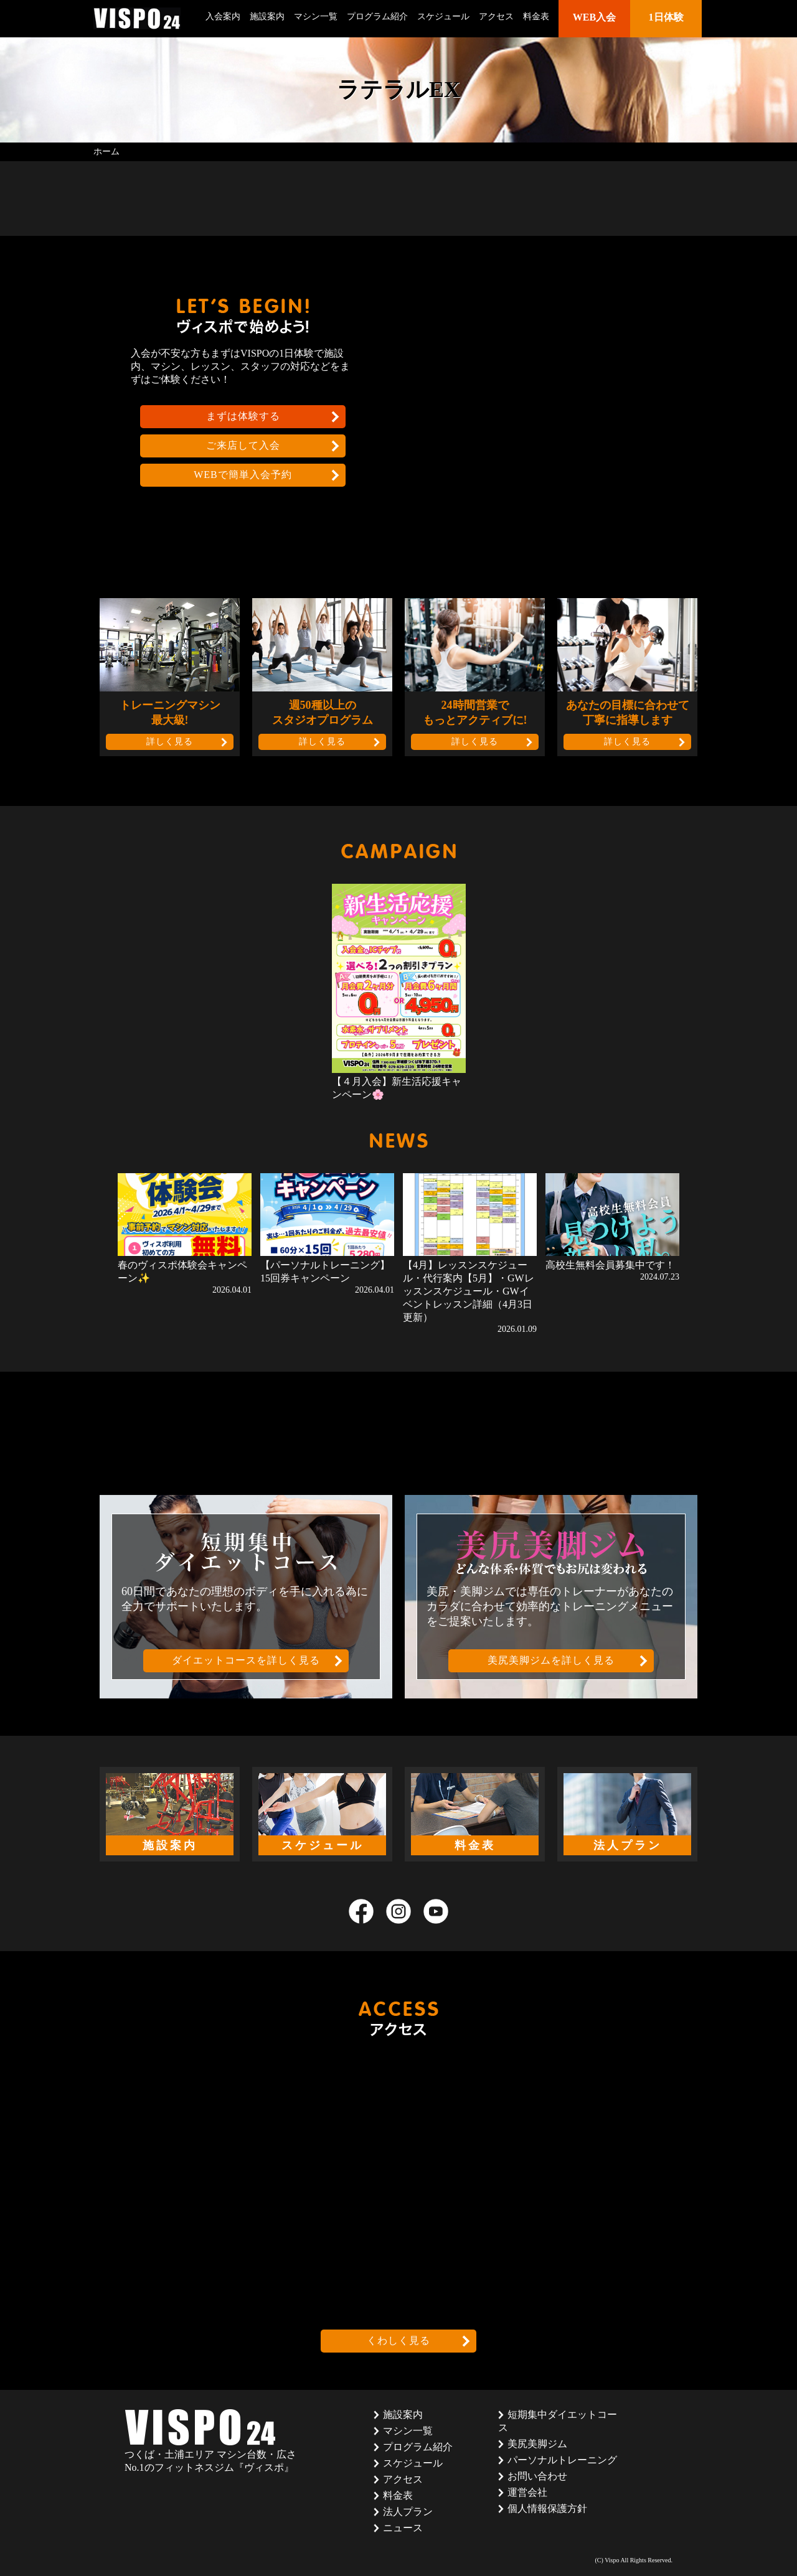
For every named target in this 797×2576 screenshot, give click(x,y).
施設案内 (267, 16)
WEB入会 (594, 17)
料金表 (536, 16)
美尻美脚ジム (537, 2443)
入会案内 (222, 16)
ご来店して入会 (243, 445)
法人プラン (408, 2511)
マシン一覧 (315, 16)
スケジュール (443, 16)
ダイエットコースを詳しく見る (246, 1660)
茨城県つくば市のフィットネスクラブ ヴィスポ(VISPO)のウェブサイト (137, 18)
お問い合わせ (537, 2476)
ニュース (403, 2527)
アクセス (496, 16)
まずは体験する (243, 416)
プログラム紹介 (377, 16)
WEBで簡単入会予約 (243, 474)
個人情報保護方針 (547, 2508)
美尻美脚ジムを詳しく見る (551, 1660)
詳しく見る (169, 741)
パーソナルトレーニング (562, 2460)
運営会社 (527, 2492)
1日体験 (666, 17)
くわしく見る (398, 2340)
